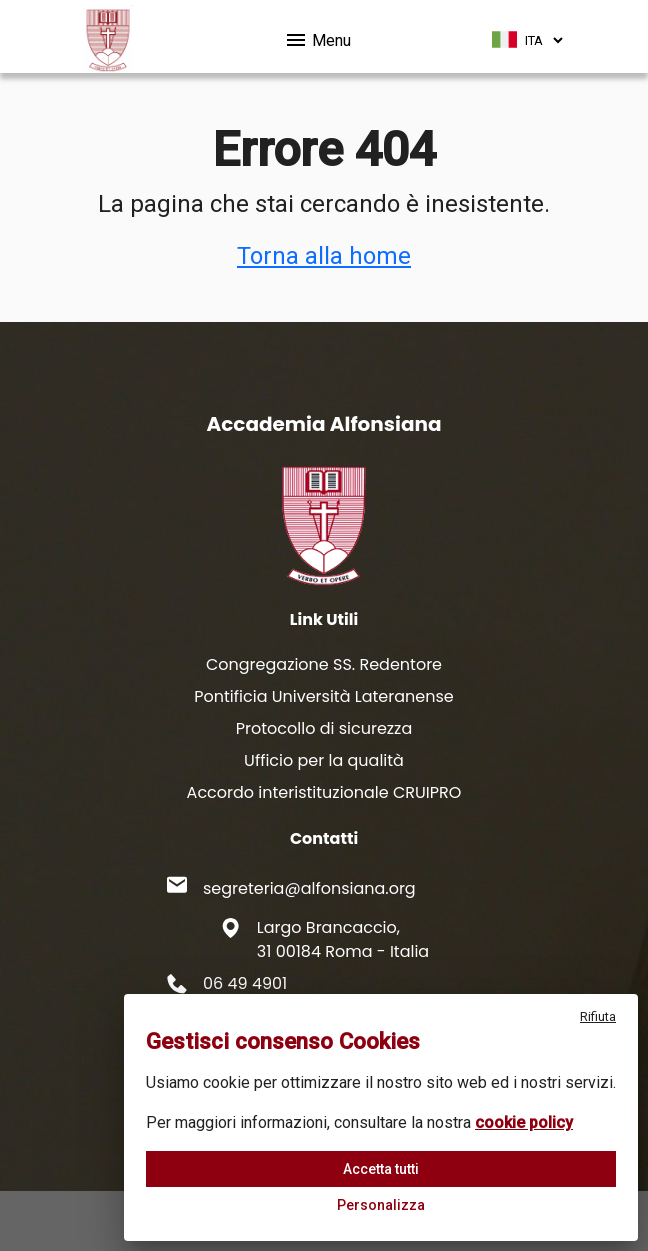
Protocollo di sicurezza (324, 728)
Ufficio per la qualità (324, 760)
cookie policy (524, 1122)
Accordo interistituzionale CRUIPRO (324, 792)
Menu (317, 37)
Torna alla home (324, 256)
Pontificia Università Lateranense (323, 696)
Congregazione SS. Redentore (324, 664)
